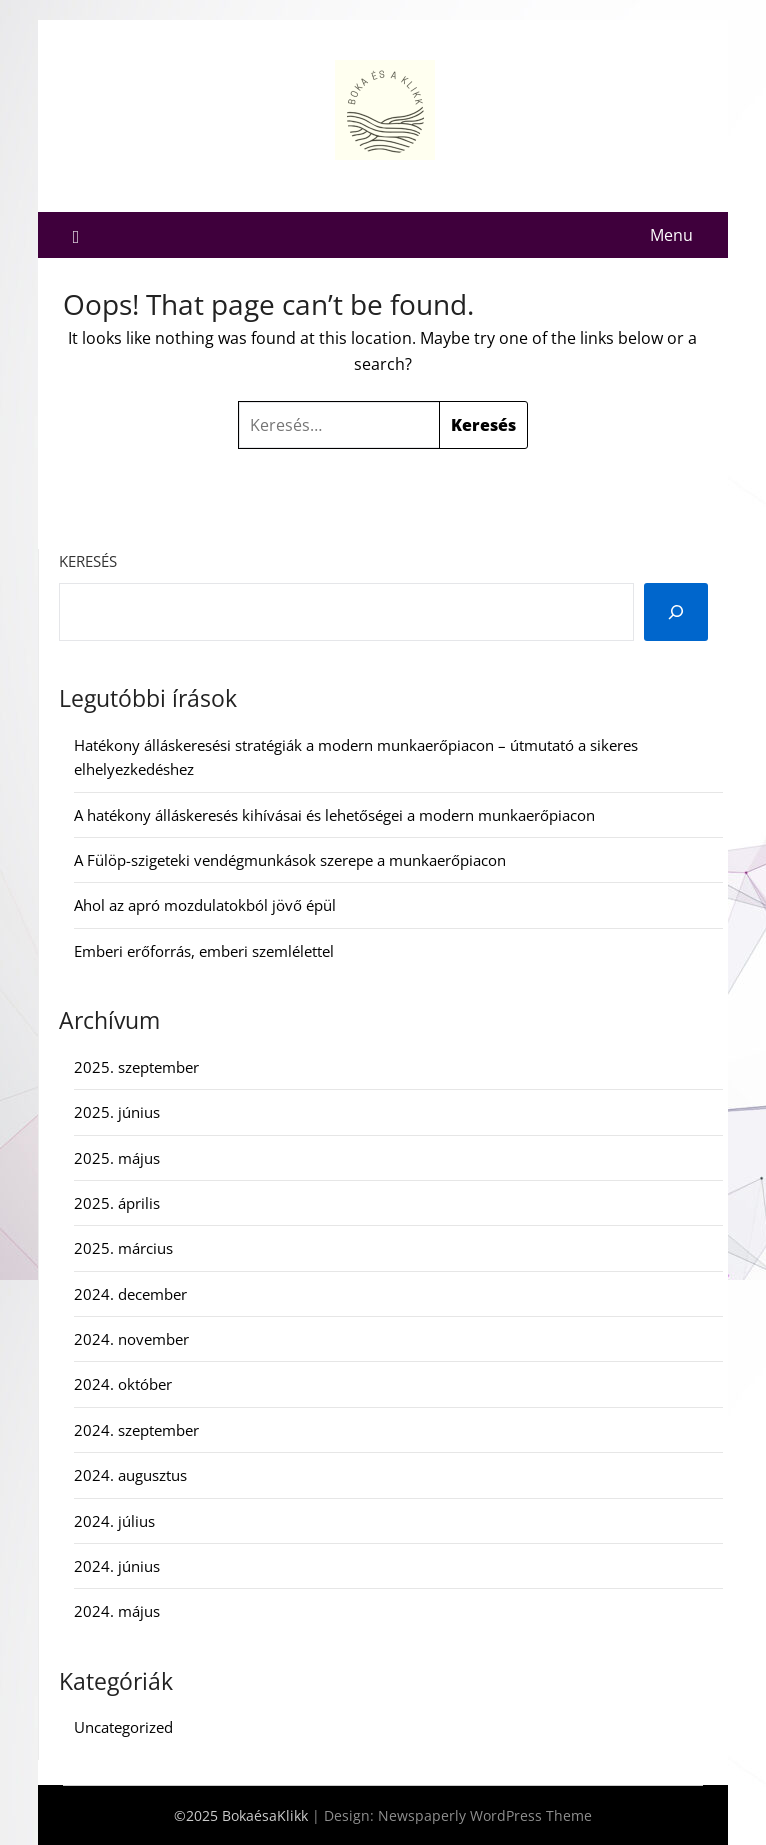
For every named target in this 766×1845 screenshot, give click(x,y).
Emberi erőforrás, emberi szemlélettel (204, 951)
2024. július (114, 1521)
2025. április (117, 1203)
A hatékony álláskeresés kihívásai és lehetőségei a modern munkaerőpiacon (334, 815)
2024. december (130, 1294)
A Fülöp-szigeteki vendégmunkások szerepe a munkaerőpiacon (290, 860)
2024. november (131, 1339)
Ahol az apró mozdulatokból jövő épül (205, 905)
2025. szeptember (136, 1067)
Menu (671, 235)
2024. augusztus (130, 1475)
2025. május (117, 1158)
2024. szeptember (136, 1430)
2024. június (117, 1566)
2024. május (117, 1611)
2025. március (123, 1248)
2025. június (117, 1112)
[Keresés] (676, 612)
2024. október (123, 1384)
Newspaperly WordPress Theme (485, 1815)
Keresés (88, 561)
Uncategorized (123, 1727)
